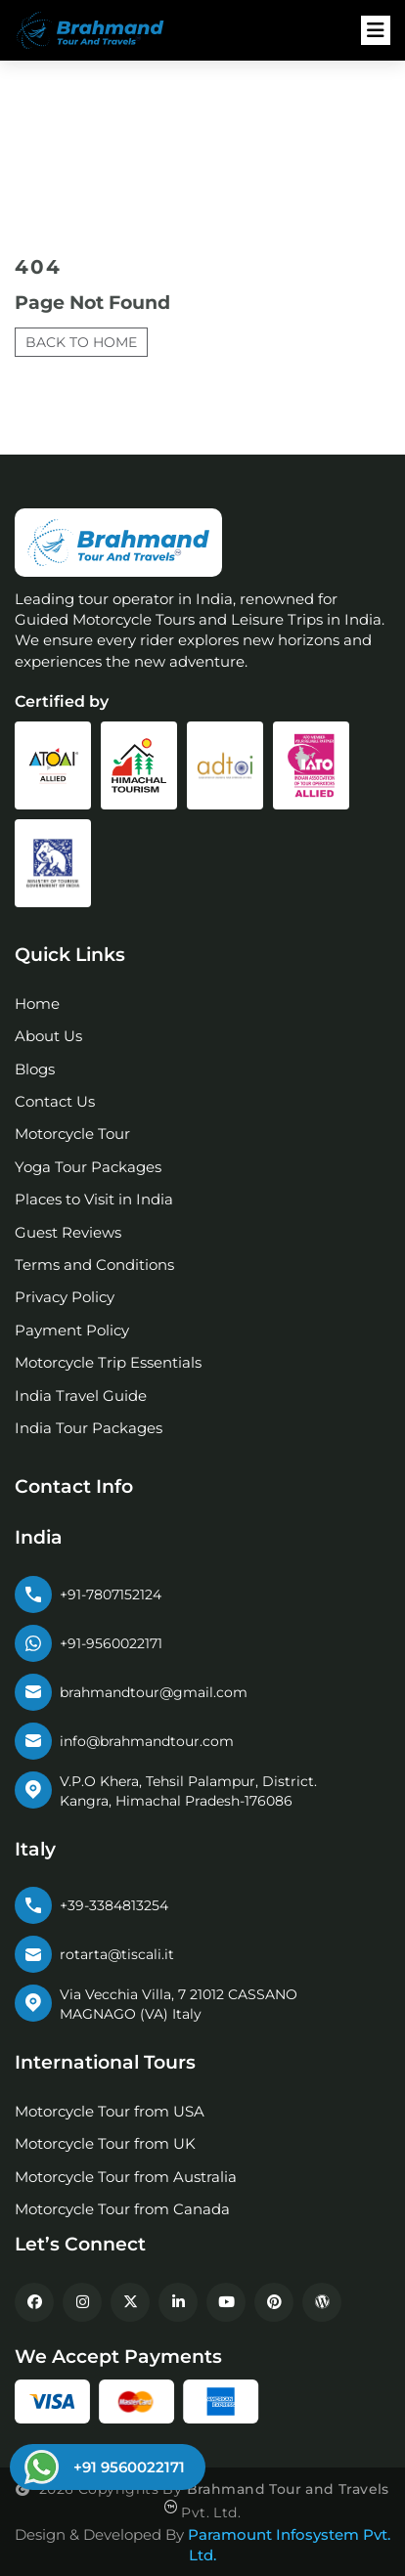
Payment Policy (72, 1330)
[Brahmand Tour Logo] (103, 31)
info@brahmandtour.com (147, 1741)
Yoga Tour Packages (88, 1166)
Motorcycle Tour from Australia (126, 2176)
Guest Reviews (68, 1232)
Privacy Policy (64, 1297)
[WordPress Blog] (321, 2302)
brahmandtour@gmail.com (154, 1692)
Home (37, 1003)
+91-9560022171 (111, 1643)
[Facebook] (34, 2302)
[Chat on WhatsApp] (104, 2467)
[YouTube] (226, 2302)
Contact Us (55, 1101)
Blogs (35, 1069)
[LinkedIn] (178, 2302)
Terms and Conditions (94, 1264)
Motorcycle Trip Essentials (108, 1362)
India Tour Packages (88, 1428)
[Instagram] (82, 2302)
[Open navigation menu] (375, 30)
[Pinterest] (273, 2302)
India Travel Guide (81, 1395)
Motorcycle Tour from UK (105, 2143)
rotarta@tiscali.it (117, 1954)
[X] (130, 2302)
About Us (48, 1035)
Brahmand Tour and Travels (288, 2489)
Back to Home (81, 342)
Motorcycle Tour (72, 1133)
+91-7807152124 (110, 1594)
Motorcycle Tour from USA (109, 2111)
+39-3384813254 (114, 1905)
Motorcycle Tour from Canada (122, 2209)
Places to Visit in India (94, 1199)
